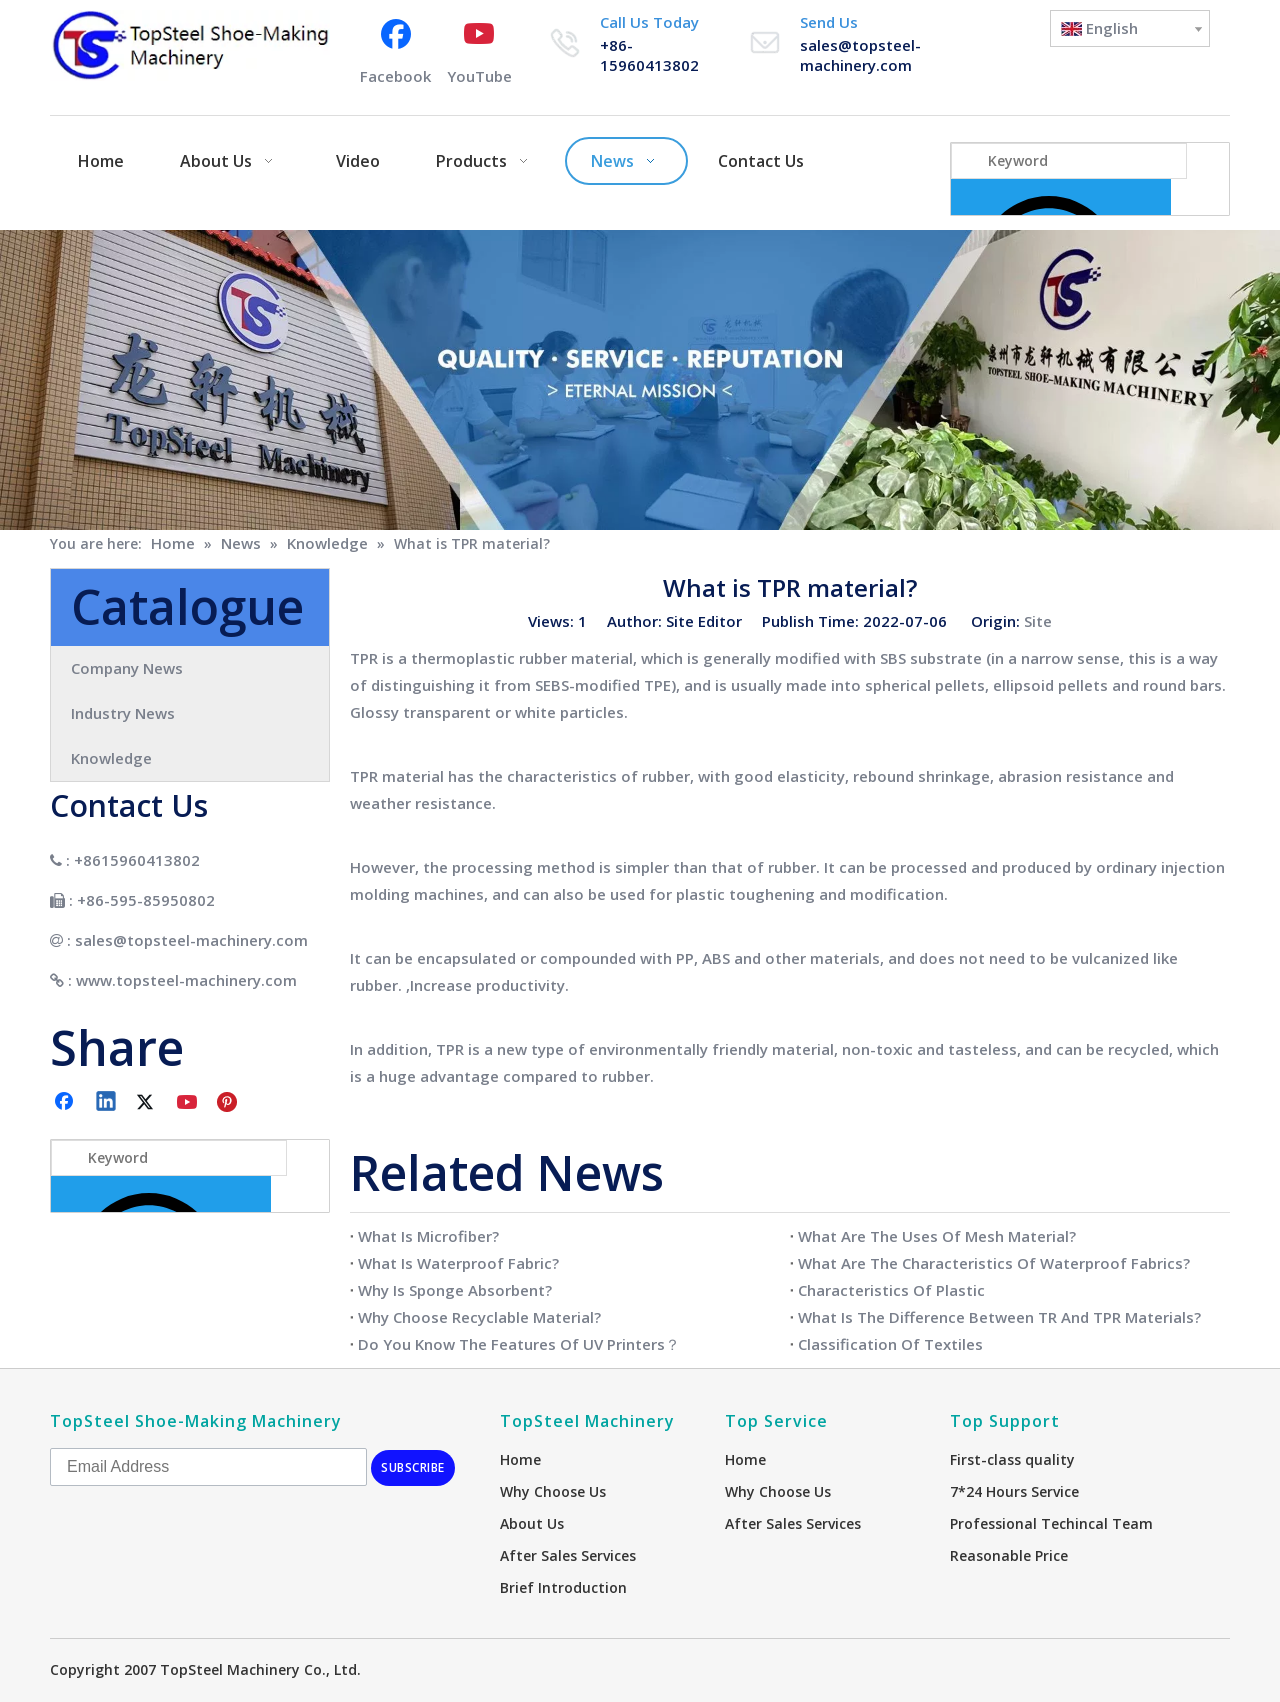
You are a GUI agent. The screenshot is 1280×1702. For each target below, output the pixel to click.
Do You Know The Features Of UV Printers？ (519, 1344)
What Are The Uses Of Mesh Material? (937, 1236)
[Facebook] (395, 50)
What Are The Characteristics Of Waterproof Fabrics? (994, 1263)
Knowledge (111, 758)
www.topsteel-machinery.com (186, 980)
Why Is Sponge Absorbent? (455, 1290)
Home (520, 1459)
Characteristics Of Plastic (891, 1290)
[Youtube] (479, 50)
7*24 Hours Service (1014, 1491)
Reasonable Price (1009, 1555)
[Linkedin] (107, 1103)
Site (1038, 621)
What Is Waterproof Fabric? (458, 1263)
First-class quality (1012, 1459)
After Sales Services (568, 1555)
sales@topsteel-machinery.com (860, 55)
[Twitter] (148, 1103)
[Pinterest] (230, 1103)
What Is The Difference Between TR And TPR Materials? (999, 1317)
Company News (127, 668)
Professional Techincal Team (1051, 1523)
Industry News (123, 713)
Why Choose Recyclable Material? (479, 1317)
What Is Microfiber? (428, 1236)
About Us (532, 1523)
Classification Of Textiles (890, 1344)
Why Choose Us (553, 1491)
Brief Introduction (563, 1587)
